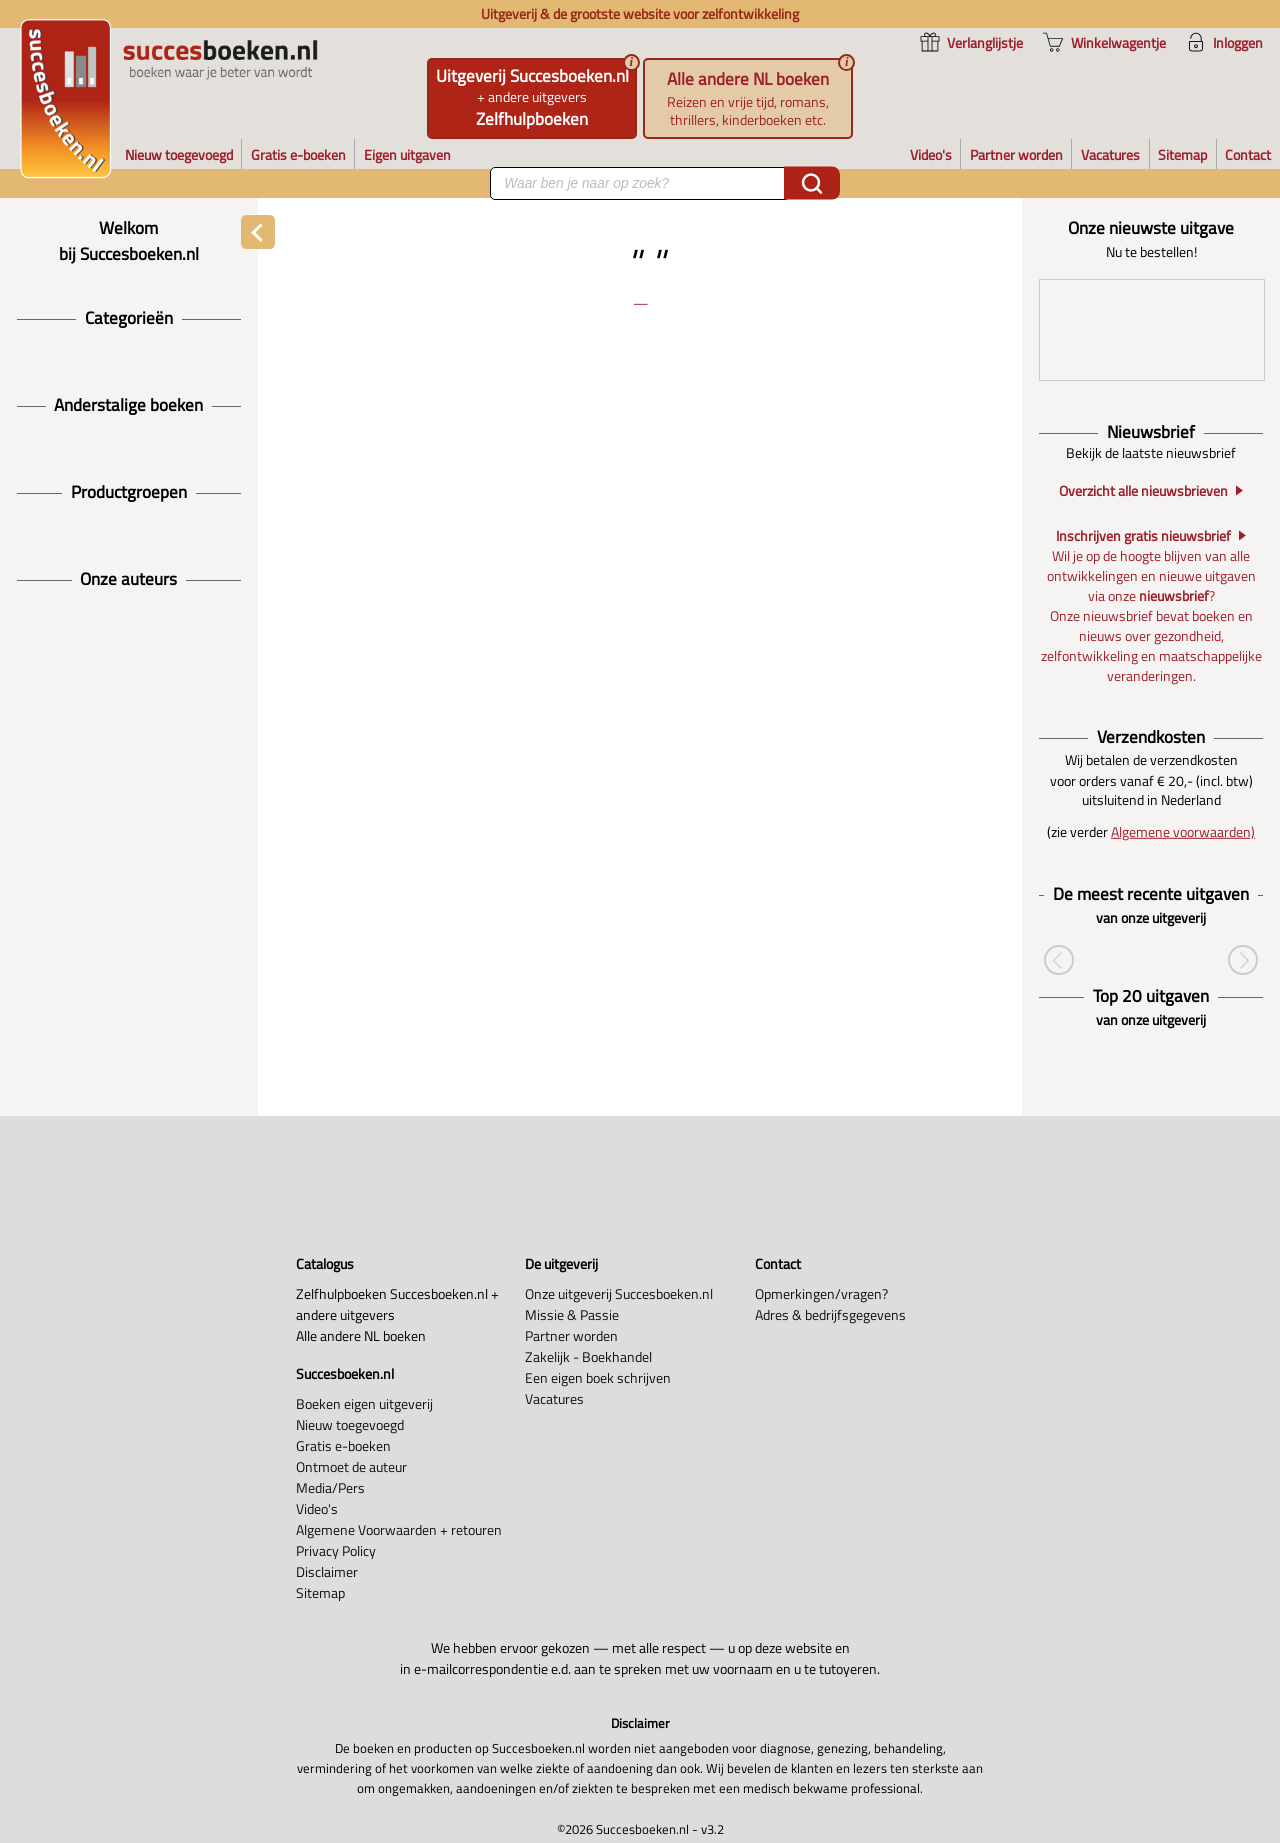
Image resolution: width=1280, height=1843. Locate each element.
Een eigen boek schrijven (598, 1377)
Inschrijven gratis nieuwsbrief (1143, 536)
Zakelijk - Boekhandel (588, 1356)
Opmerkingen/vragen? (821, 1293)
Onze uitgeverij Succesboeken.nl (619, 1293)
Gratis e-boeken (343, 1445)
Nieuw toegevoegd (350, 1424)
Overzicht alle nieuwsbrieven (1143, 491)
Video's (317, 1508)
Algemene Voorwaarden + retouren (399, 1529)
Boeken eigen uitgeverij (364, 1403)
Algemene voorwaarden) (1183, 831)
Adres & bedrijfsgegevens (830, 1314)
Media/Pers (330, 1487)
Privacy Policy (336, 1550)
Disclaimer (327, 1571)
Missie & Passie (572, 1314)
